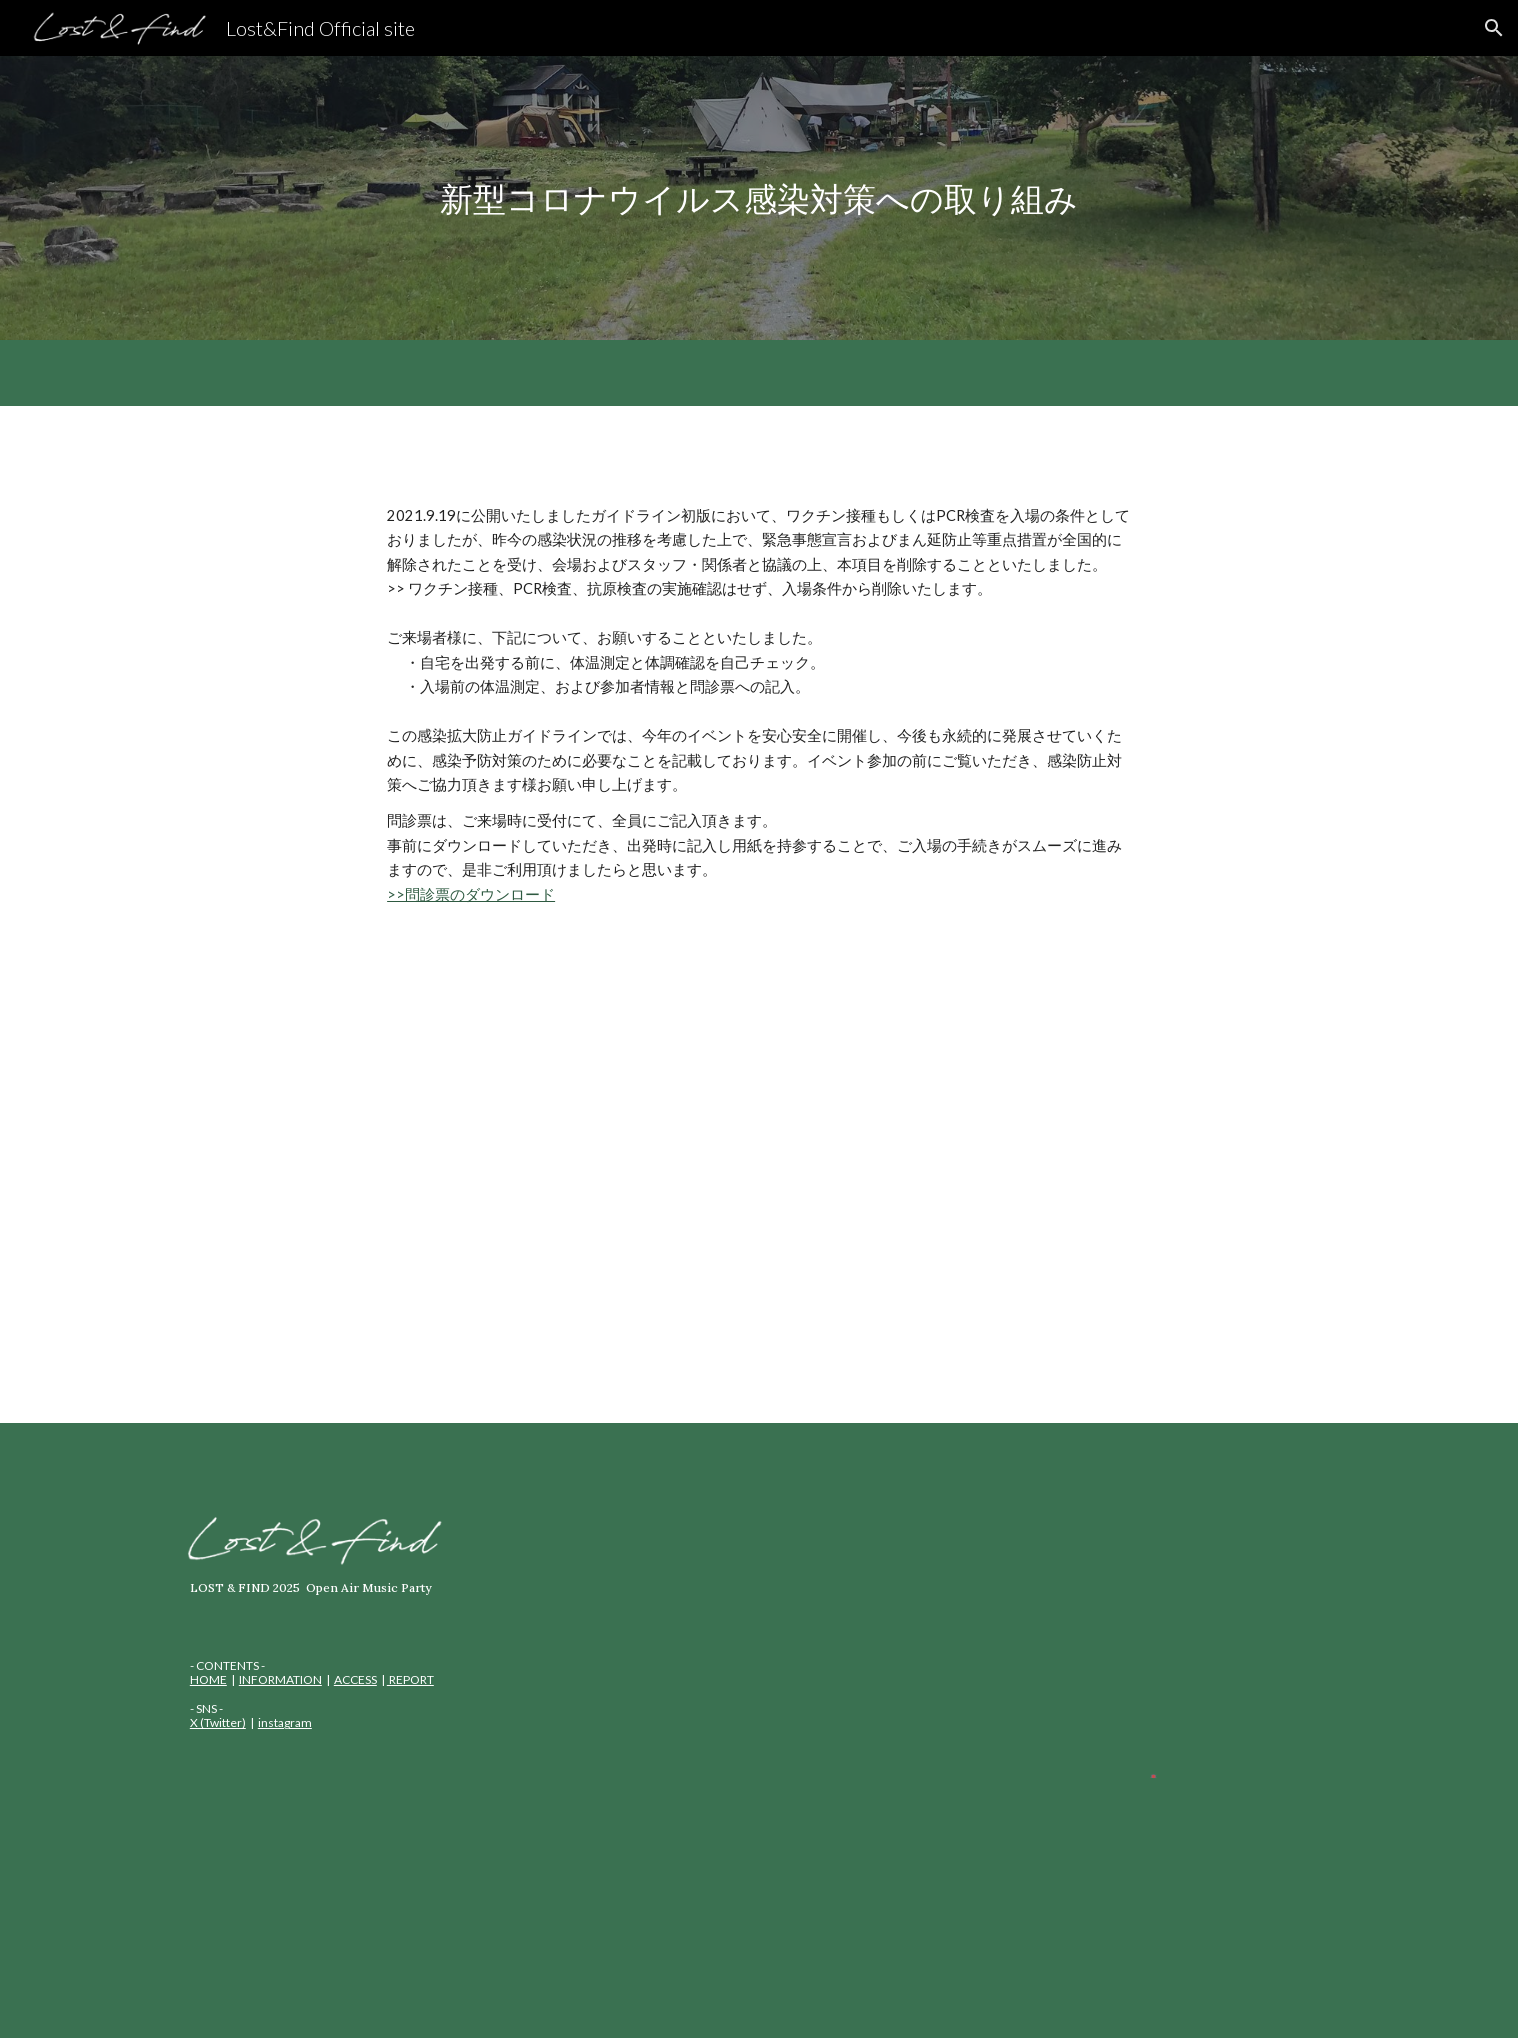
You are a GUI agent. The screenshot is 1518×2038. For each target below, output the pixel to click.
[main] (759, 198)
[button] (1494, 28)
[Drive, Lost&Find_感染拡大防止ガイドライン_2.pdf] (759, 1181)
